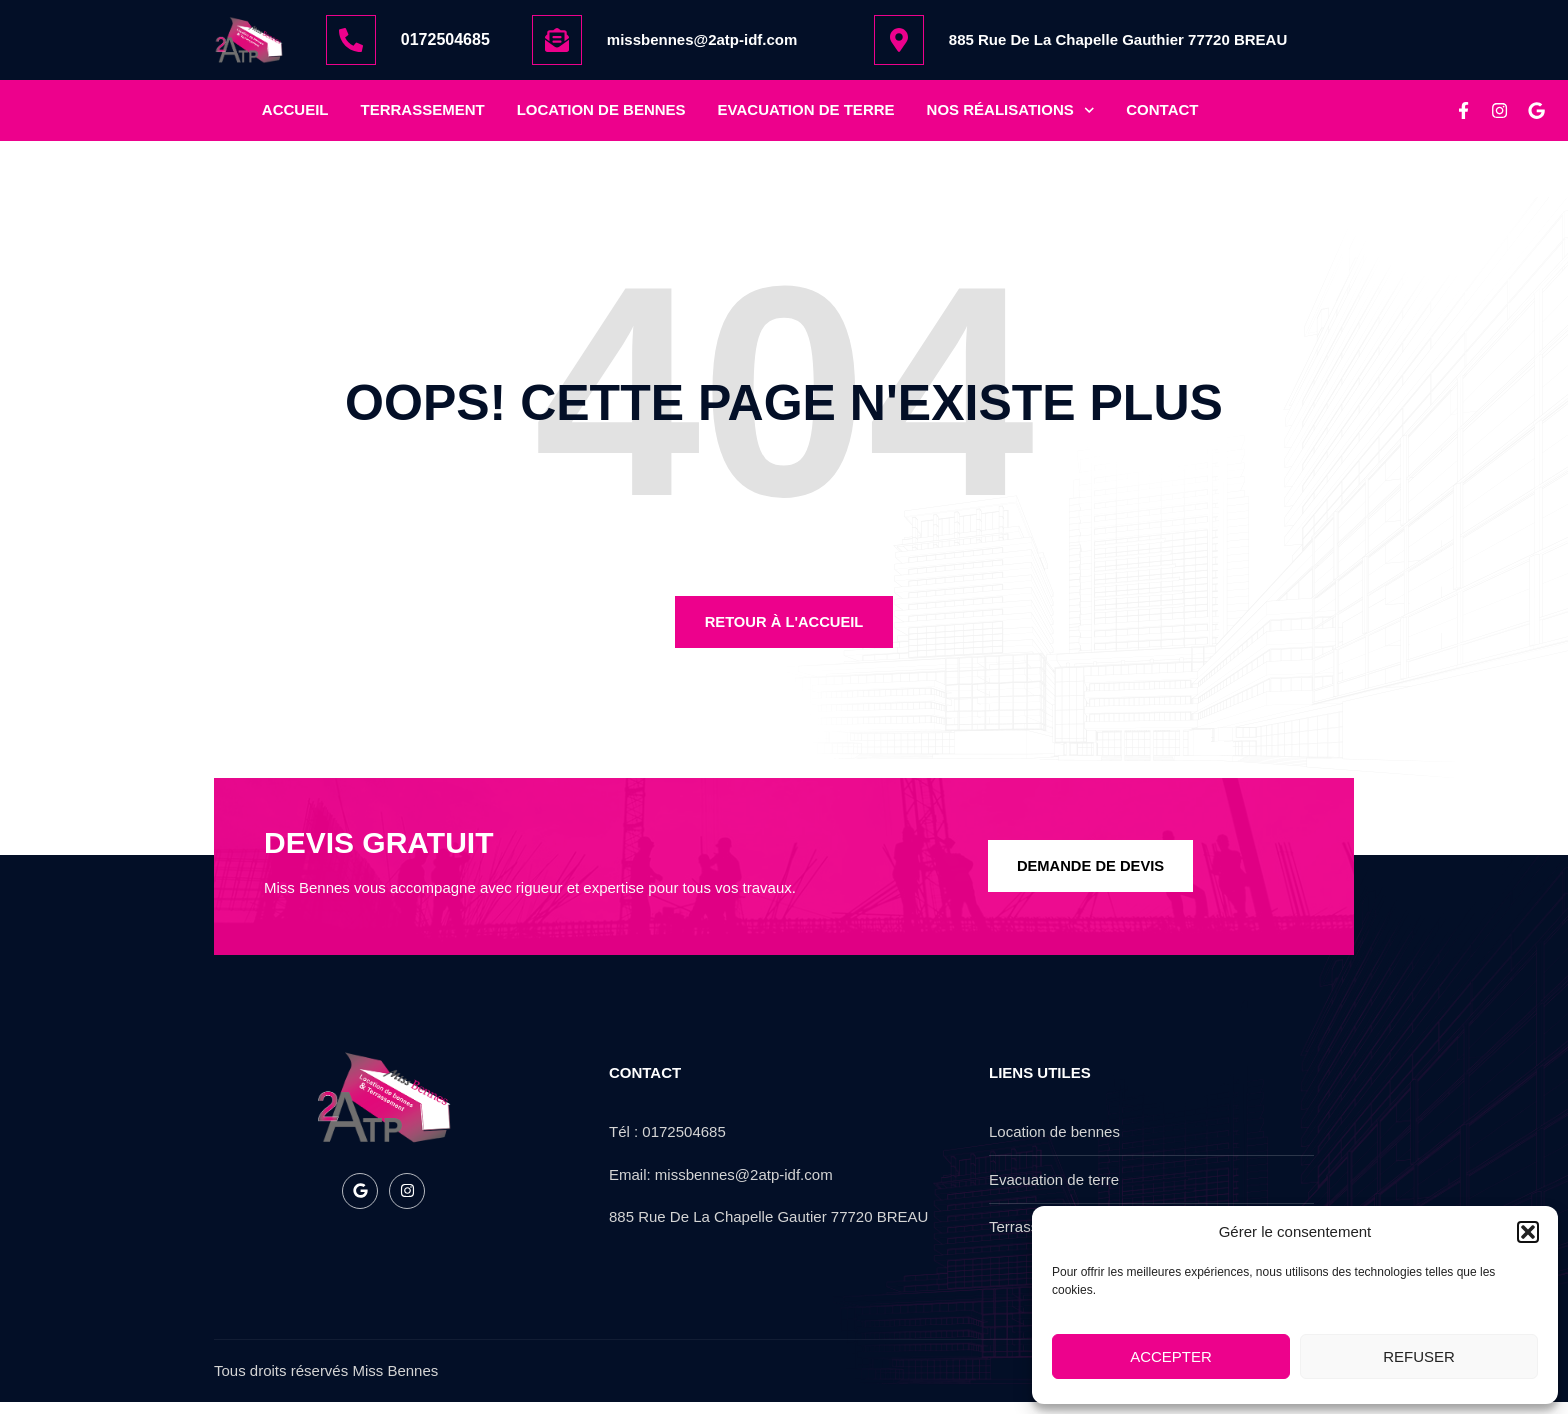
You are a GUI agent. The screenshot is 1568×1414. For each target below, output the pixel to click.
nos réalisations (1011, 116)
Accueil (295, 115)
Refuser (1419, 1356)
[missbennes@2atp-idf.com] (557, 40)
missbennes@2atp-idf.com (702, 39)
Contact (1162, 115)
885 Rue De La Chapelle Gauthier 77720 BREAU (1118, 39)
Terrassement (423, 115)
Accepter (1171, 1356)
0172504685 (445, 39)
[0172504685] (351, 40)
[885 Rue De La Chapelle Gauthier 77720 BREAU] (899, 40)
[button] (1528, 1232)
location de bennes (601, 115)
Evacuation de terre (806, 115)
